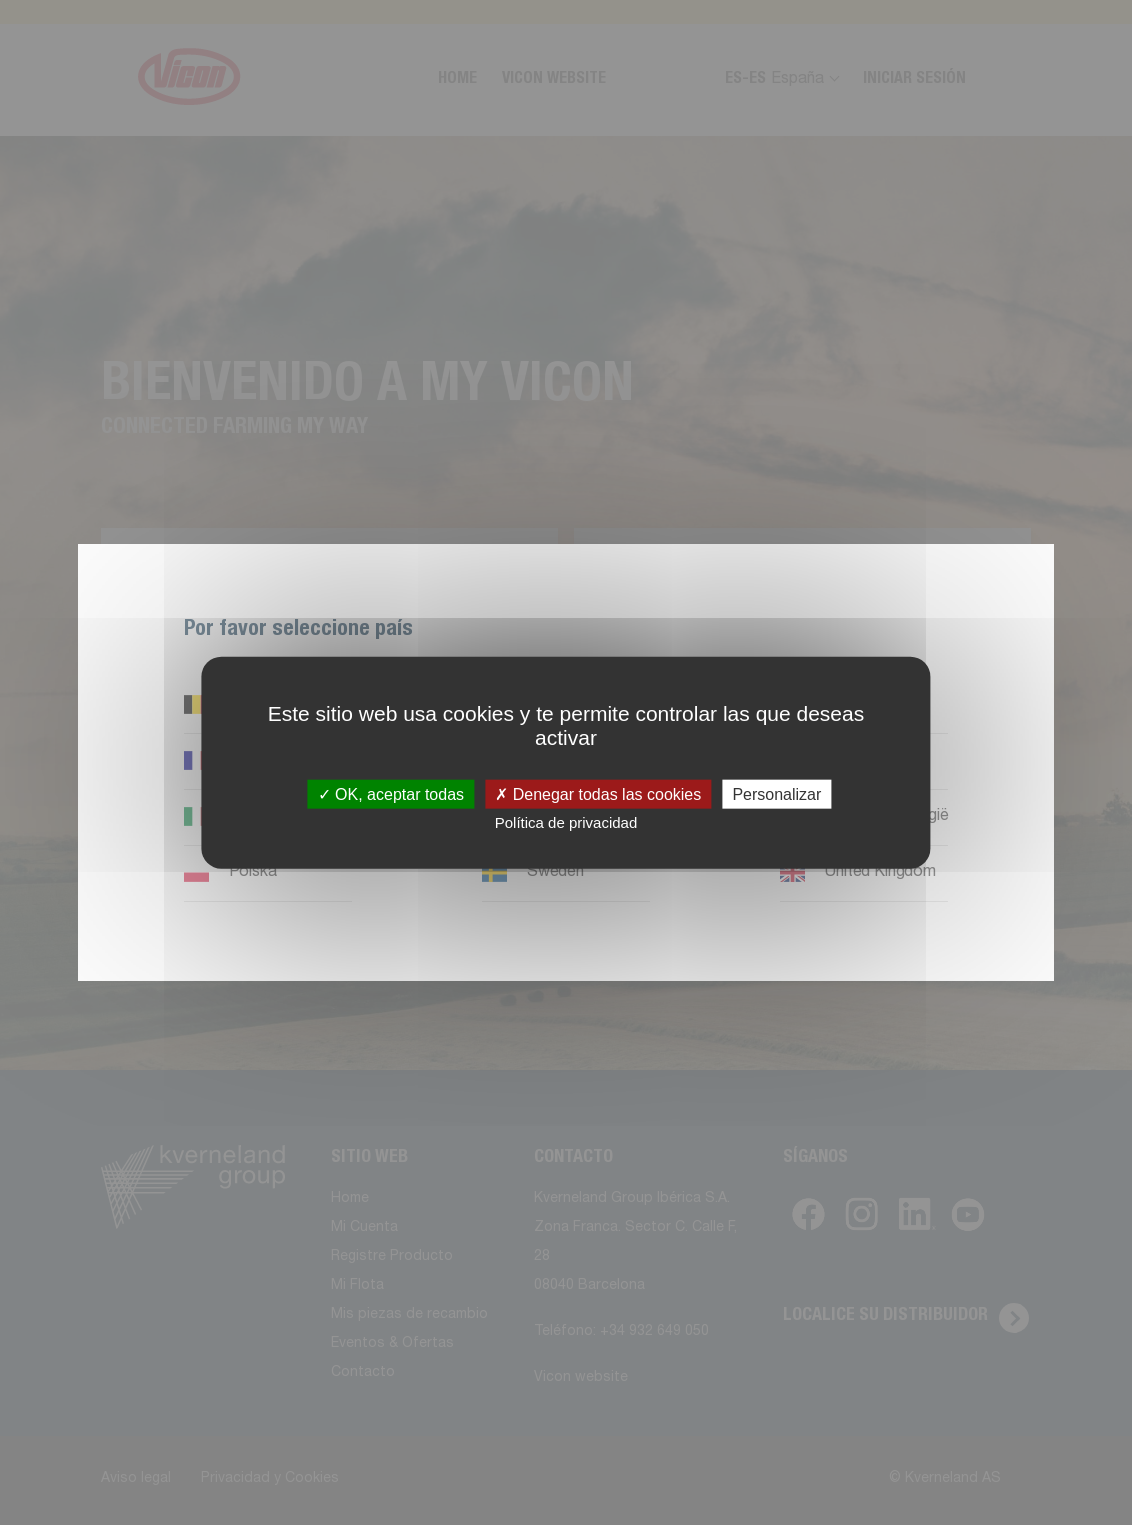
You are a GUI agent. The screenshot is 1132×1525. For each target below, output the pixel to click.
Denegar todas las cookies (598, 793)
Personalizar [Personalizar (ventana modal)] (776, 793)
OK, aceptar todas (391, 793)
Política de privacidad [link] (566, 821)
